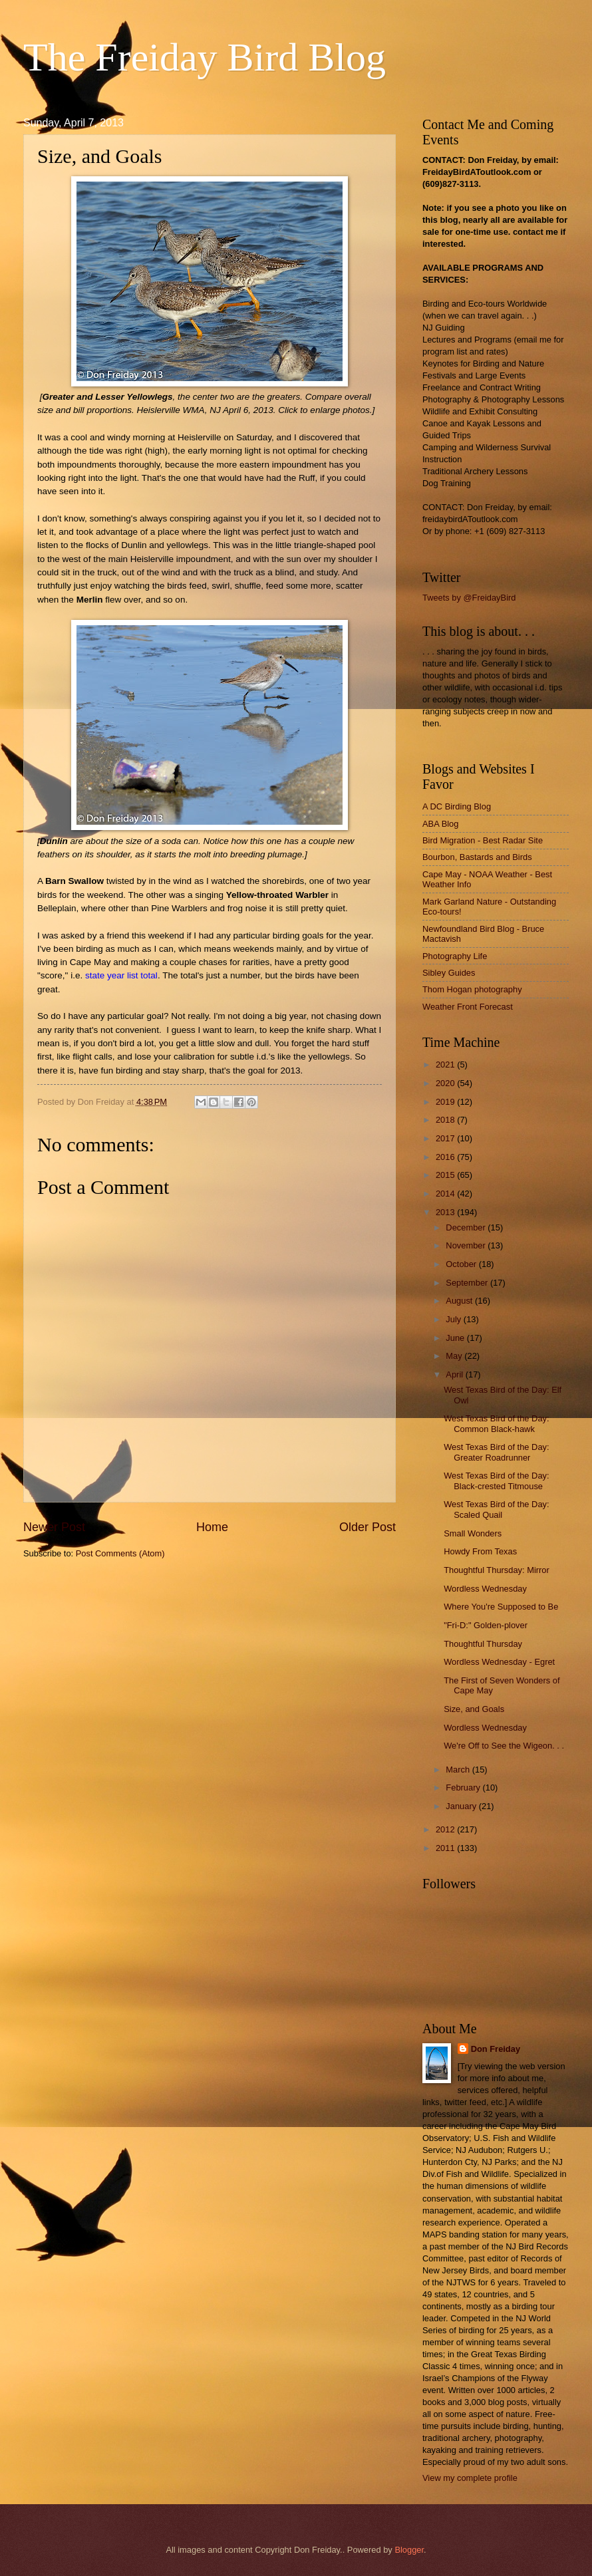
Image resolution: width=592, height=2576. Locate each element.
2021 (446, 1065)
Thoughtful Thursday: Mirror (496, 1570)
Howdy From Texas (480, 1551)
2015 (446, 1175)
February (464, 1787)
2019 (446, 1102)
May (455, 1356)
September (468, 1283)
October (462, 1264)
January (462, 1806)
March (459, 1770)
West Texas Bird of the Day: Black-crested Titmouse (496, 1481)
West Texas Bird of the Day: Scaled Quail (496, 1509)
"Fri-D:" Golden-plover (485, 1625)
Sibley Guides (448, 973)
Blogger (409, 2550)
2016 (446, 1157)
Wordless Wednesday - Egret (499, 1662)
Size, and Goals (474, 1709)
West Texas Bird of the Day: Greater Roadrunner (496, 1452)
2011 (446, 1848)
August (460, 1301)
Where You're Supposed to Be (501, 1607)
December (467, 1227)
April (455, 1374)
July (454, 1319)
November (467, 1245)
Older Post (367, 1527)
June (456, 1338)
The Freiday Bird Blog (204, 57)
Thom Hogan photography (472, 989)
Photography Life (454, 956)
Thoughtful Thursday (483, 1644)
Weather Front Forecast (467, 1007)
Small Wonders (473, 1533)
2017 (446, 1138)
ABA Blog (440, 824)
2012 (446, 1829)
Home (212, 1527)
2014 (446, 1194)
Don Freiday (495, 2049)
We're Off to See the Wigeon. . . (504, 1746)
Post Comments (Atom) (120, 1553)
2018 (446, 1120)
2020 (446, 1083)
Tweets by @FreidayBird (469, 598)
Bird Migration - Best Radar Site (482, 840)
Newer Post (54, 1527)
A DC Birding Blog (456, 806)
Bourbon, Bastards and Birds (477, 857)
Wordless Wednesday (485, 1589)
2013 (446, 1212)
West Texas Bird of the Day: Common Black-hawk (496, 1423)
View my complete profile (470, 2478)
